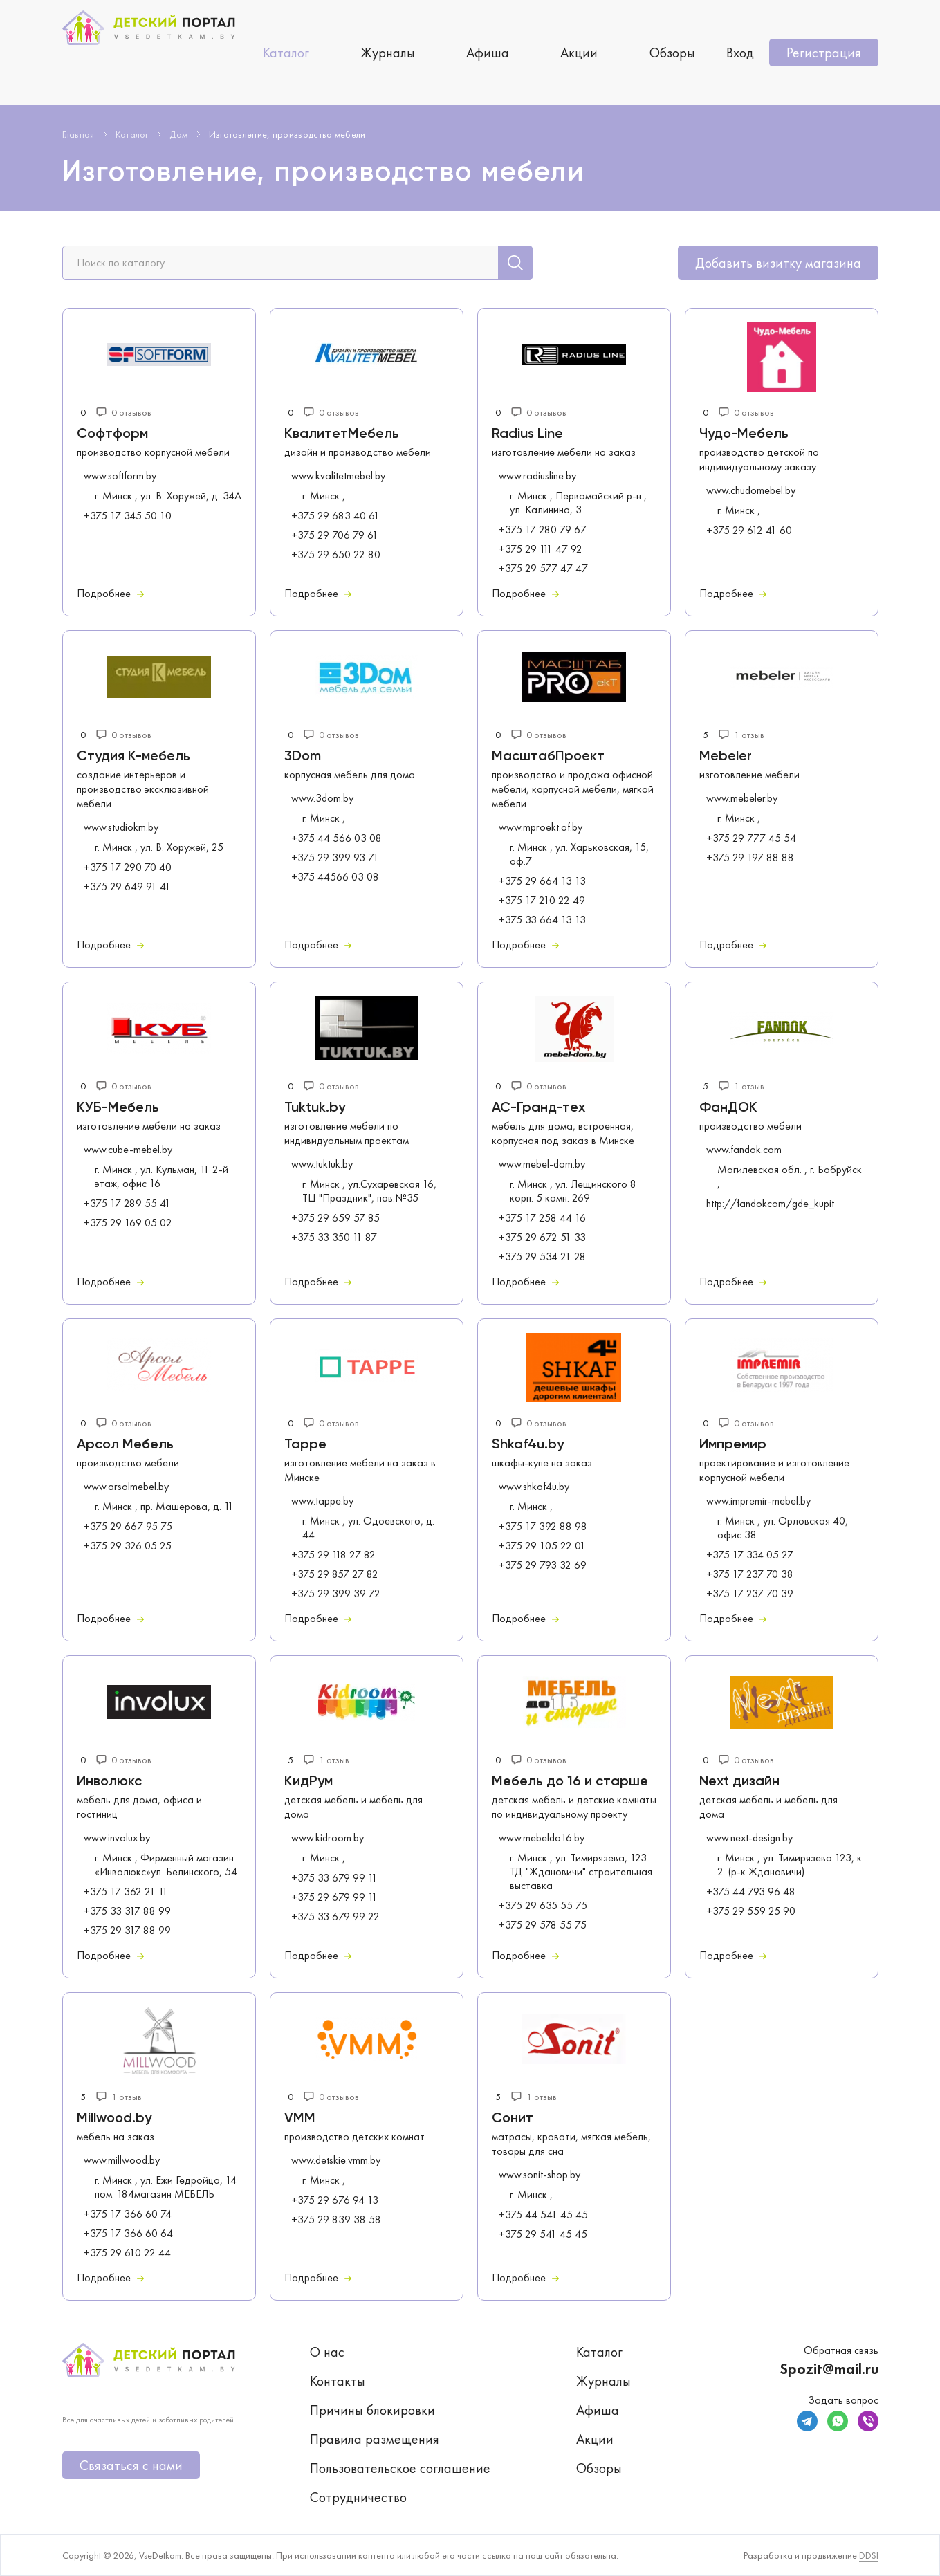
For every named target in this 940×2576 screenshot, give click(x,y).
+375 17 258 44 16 (542, 1218)
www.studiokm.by (121, 827)
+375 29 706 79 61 (334, 535)
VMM (299, 2119)
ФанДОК (728, 1108)
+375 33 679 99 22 (335, 1917)
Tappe (305, 1445)
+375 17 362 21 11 (126, 1892)
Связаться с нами (131, 2465)
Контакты (337, 2381)
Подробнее (110, 593)
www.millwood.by (122, 2160)
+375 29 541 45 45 (543, 2234)
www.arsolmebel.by (126, 1486)
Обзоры (672, 53)
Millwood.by (114, 2119)
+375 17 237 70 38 (749, 1574)
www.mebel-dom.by (542, 1164)
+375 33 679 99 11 (334, 1878)
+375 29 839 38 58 (336, 2220)
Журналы (387, 53)
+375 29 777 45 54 (751, 838)
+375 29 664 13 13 (542, 881)
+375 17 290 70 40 (128, 867)
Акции (579, 53)
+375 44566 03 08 (335, 877)
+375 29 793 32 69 (543, 1565)
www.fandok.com (744, 1149)
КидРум (308, 1782)
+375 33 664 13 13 (542, 920)
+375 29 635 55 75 (543, 1905)
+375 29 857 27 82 (334, 1574)
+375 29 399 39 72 (335, 1594)
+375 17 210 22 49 (542, 900)
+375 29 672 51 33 (542, 1237)
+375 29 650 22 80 (335, 555)
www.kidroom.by (327, 1838)
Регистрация (823, 53)
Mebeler (725, 757)
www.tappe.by (322, 1501)
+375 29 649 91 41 (127, 887)
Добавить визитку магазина (778, 263)
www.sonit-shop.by (539, 2175)
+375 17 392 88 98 (543, 1526)
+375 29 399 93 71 (335, 858)
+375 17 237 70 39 (749, 1594)
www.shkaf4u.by (534, 1486)
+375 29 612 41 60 (749, 530)
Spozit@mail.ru (829, 2369)
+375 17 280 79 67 (543, 530)
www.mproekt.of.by (540, 827)
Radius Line (527, 434)
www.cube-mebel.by (128, 1149)
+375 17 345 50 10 (128, 516)
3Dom (302, 757)
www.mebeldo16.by (541, 1838)
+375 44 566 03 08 (336, 838)
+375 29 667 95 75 (128, 1526)
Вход (740, 53)
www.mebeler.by (741, 798)
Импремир (732, 1445)
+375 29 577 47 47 (543, 568)
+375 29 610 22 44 (127, 2253)
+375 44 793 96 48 (750, 1892)
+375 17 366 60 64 (128, 2233)
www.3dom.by (322, 798)
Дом (178, 134)
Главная (78, 134)
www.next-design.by (749, 1838)
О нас (327, 2352)
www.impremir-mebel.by (758, 1501)
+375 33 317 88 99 (127, 1911)
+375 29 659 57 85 (335, 1218)
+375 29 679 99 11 (334, 1897)
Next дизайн (739, 1782)
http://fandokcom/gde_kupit (770, 1203)
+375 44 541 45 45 (543, 2215)
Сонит (512, 2119)
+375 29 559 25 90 (750, 1911)
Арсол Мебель (125, 1445)
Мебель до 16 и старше (570, 1782)
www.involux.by (117, 1838)
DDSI (868, 2555)
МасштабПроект (548, 757)
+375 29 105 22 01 (542, 1546)
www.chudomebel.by (750, 490)
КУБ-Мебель (118, 1108)
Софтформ (112, 434)
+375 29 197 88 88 (750, 858)
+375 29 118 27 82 (333, 1555)
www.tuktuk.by (322, 1164)
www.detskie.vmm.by (335, 2160)
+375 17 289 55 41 (127, 1203)
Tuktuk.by (314, 1108)
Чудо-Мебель (744, 434)
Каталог (286, 53)
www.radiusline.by (537, 476)
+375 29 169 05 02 (128, 1223)
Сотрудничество (358, 2497)
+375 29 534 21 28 (542, 1257)
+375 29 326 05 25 (128, 1546)
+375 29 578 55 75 (543, 1925)
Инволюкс (109, 1782)
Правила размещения (374, 2439)
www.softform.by (120, 476)
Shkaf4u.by (528, 1445)
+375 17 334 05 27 (749, 1555)
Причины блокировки (372, 2410)
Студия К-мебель (133, 757)
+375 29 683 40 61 (335, 516)
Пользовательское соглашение (400, 2468)
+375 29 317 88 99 (127, 1930)
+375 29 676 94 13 (334, 2200)
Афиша (487, 53)
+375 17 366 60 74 (128, 2214)
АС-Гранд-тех (538, 1108)
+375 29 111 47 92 (540, 549)
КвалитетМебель (341, 434)
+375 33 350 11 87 (334, 1237)
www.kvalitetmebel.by (338, 476)
